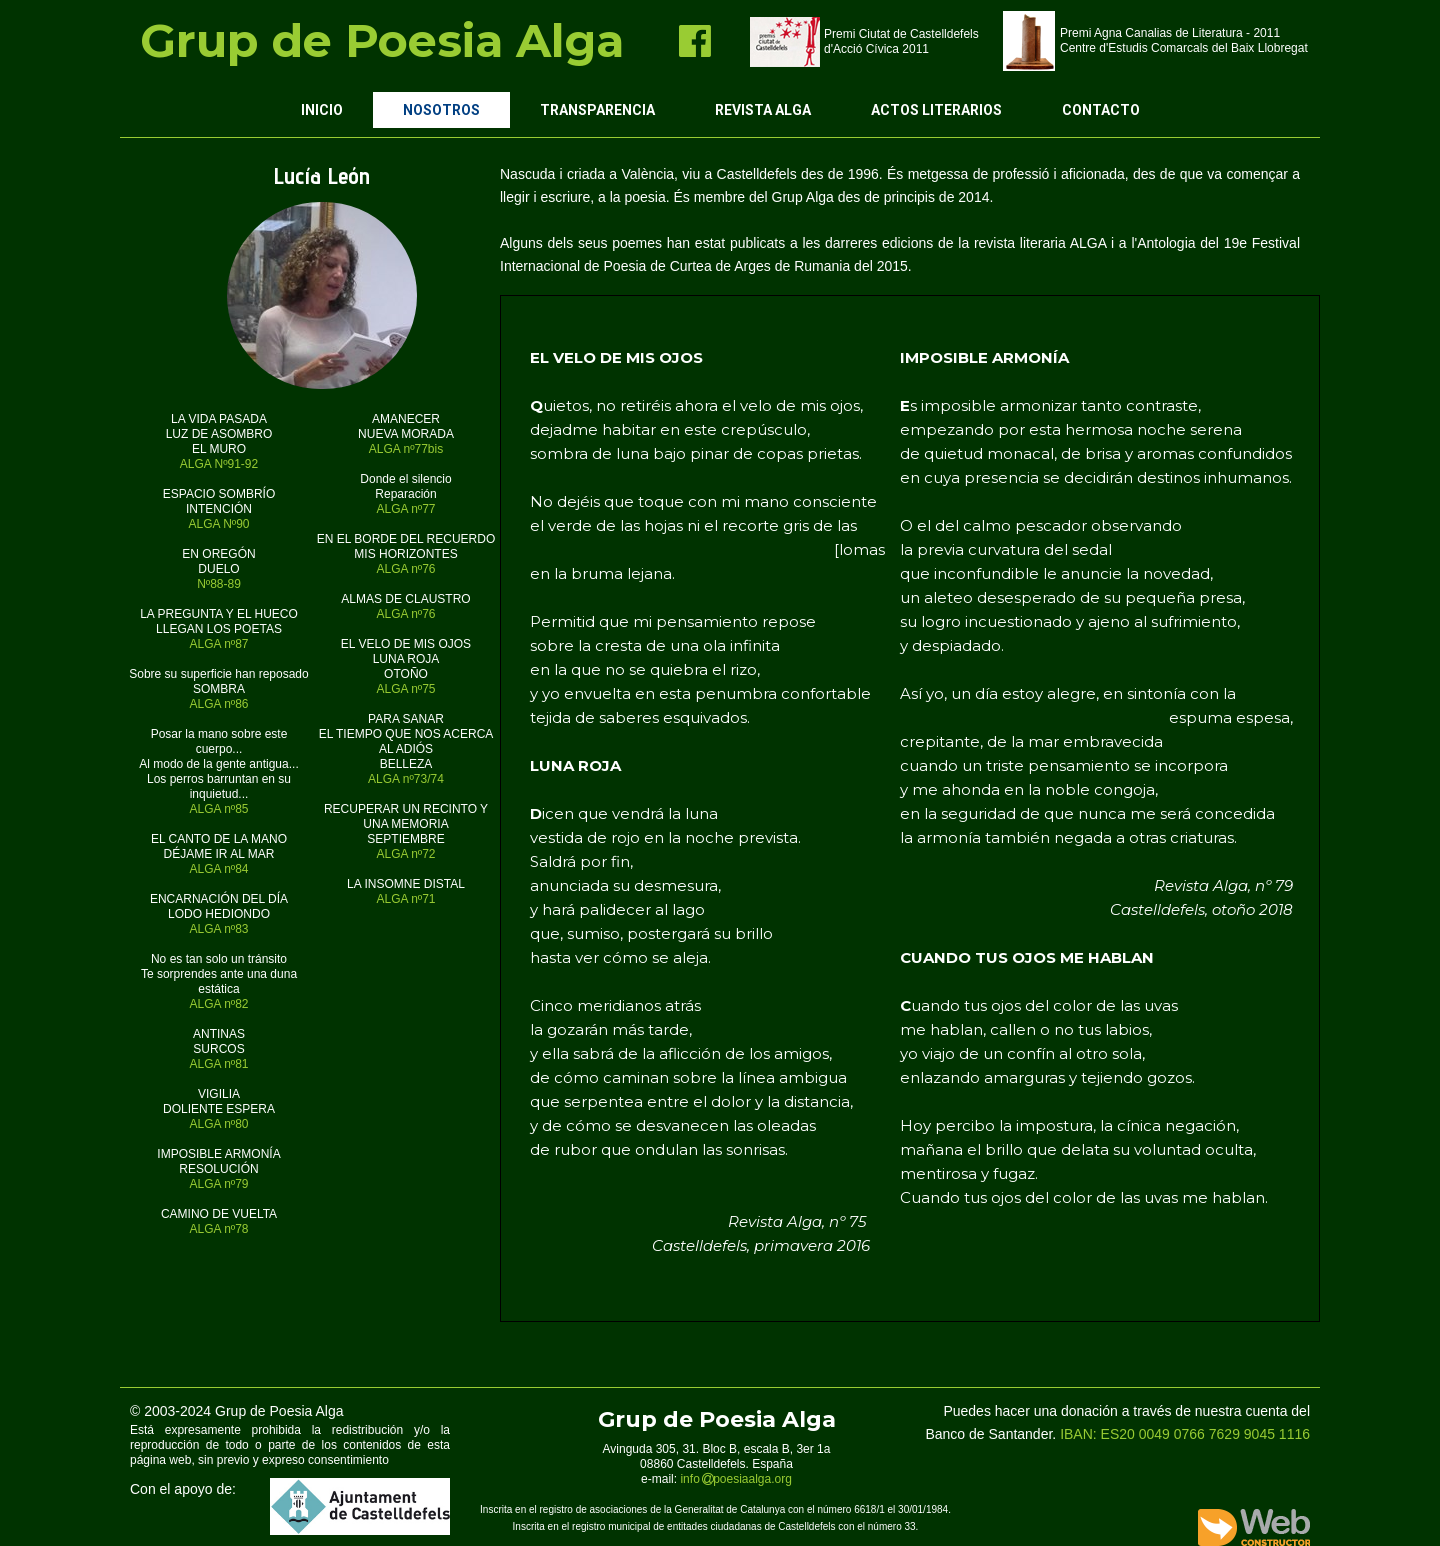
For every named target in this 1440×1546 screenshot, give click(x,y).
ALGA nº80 (218, 1124)
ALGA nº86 (218, 704)
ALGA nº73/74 (406, 779)
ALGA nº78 (218, 1229)
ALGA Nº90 (218, 524)
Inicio (322, 110)
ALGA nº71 (405, 899)
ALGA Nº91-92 (219, 464)
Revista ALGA (763, 110)
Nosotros (441, 110)
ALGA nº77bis (406, 449)
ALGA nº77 (405, 509)
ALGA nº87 (218, 644)
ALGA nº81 (218, 1064)
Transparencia (597, 110)
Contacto (1101, 110)
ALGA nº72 (405, 854)
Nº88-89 (219, 584)
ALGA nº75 (405, 689)
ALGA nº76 (405, 569)
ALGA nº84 (218, 869)
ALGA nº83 (218, 929)
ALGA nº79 (218, 1184)
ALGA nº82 (218, 1004)
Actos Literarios (936, 110)
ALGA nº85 (218, 809)
